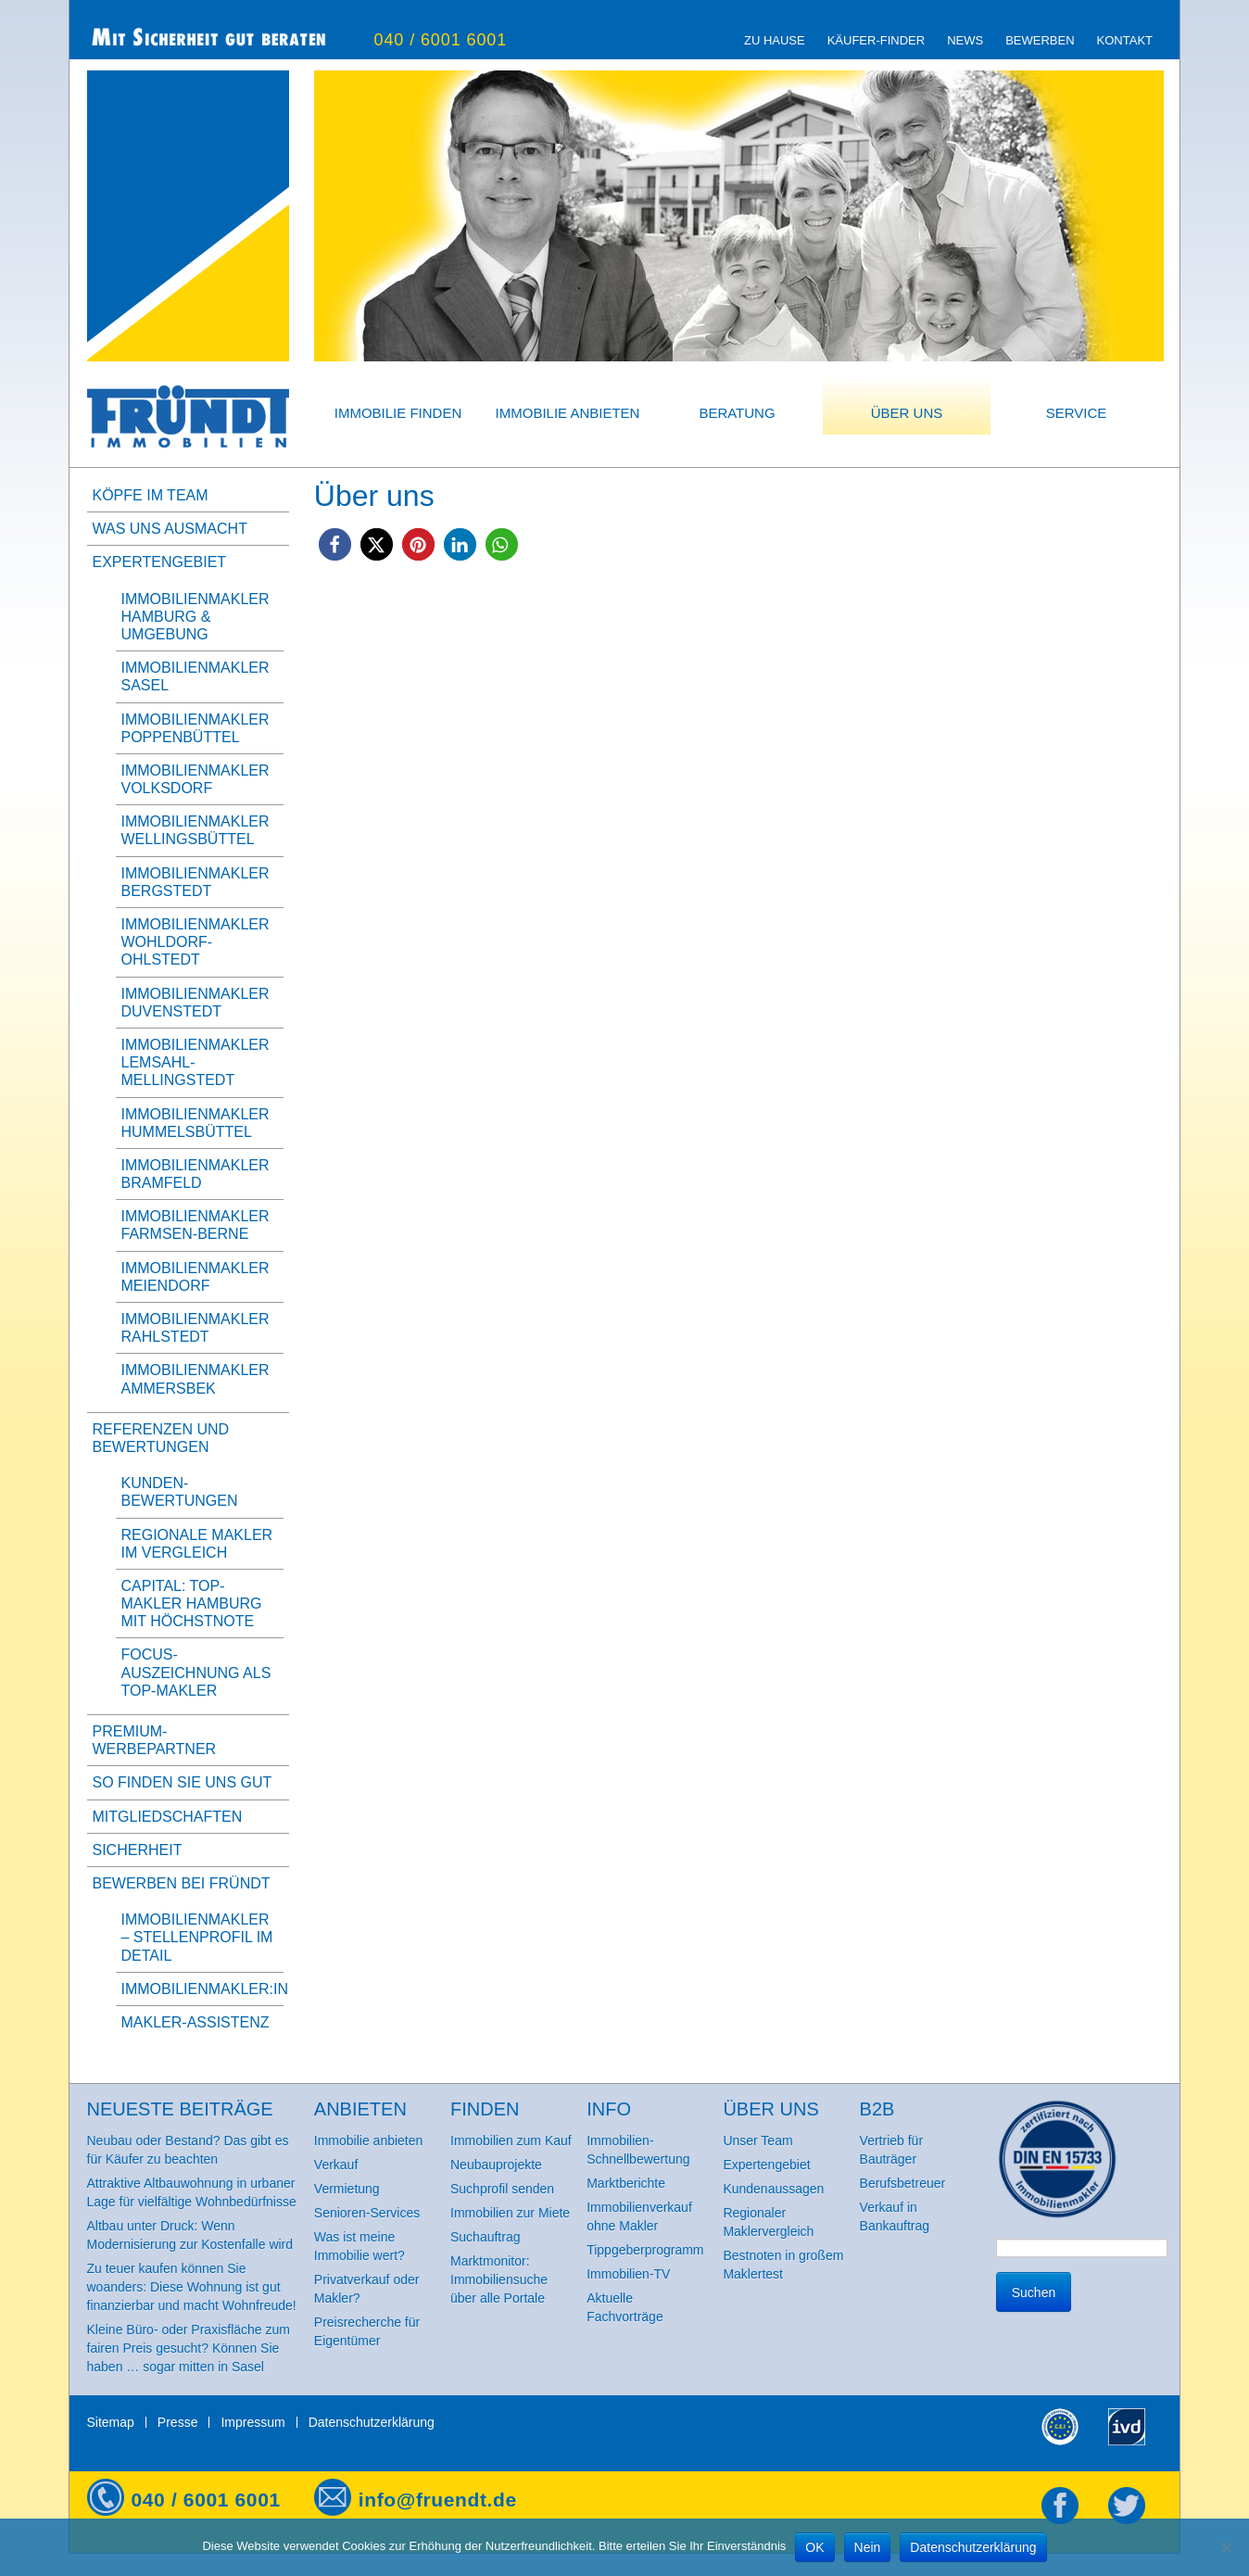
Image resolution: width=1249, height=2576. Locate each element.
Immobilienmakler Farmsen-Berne (195, 1225)
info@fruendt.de (438, 2499)
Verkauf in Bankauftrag (895, 2216)
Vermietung (347, 2188)
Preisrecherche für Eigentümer (367, 2331)
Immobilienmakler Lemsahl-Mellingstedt (195, 1062)
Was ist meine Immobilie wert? (359, 2246)
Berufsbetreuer (903, 2183)
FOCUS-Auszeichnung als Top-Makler (196, 1672)
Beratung (737, 413)
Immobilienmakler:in (204, 1989)
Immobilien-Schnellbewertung (638, 2149)
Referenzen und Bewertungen (161, 1438)
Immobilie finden (398, 413)
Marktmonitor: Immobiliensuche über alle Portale (499, 2279)
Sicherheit (138, 1850)
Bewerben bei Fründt (182, 1883)
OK (814, 2547)
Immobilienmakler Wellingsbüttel (195, 830)
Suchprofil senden (502, 2188)
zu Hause (774, 40)
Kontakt (1125, 40)
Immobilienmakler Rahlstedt (195, 1328)
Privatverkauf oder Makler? (367, 2288)
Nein (867, 2547)
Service (1076, 413)
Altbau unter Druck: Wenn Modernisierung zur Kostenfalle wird (190, 2235)
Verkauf (336, 2164)
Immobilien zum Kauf (511, 2140)
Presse (178, 2422)
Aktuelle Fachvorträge (624, 2307)
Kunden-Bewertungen (179, 1492)
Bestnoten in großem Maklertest (783, 2264)
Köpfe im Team (150, 495)
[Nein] (1226, 2547)
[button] (335, 544)
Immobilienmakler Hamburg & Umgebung (195, 616)
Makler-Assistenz (195, 2022)
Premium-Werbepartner (155, 1740)
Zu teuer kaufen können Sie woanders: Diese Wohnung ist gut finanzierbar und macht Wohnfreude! (191, 2287)
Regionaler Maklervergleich (768, 2222)
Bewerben (1039, 40)
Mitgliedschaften (168, 1817)
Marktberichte (626, 2183)
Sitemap (110, 2422)
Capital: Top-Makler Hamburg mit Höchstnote (191, 1603)
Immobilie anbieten (568, 413)
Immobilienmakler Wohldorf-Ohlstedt (195, 941)
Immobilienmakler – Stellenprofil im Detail (197, 1937)
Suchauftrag (485, 2236)
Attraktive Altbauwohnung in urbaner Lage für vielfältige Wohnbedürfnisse (191, 2192)
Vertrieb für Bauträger (891, 2149)
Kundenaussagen (773, 2188)
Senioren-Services (367, 2212)
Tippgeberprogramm (645, 2249)
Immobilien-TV (628, 2274)
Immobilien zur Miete (510, 2212)
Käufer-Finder (876, 40)
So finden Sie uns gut (182, 1782)
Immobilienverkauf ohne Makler (639, 2216)
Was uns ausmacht (170, 529)
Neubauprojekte (496, 2164)
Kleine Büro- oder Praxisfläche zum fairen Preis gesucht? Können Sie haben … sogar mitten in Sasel (188, 2348)
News (965, 40)
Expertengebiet (160, 562)
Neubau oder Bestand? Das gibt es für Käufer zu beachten (188, 2149)
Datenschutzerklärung (372, 2422)
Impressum (252, 2422)
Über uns (907, 413)
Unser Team (757, 2140)
